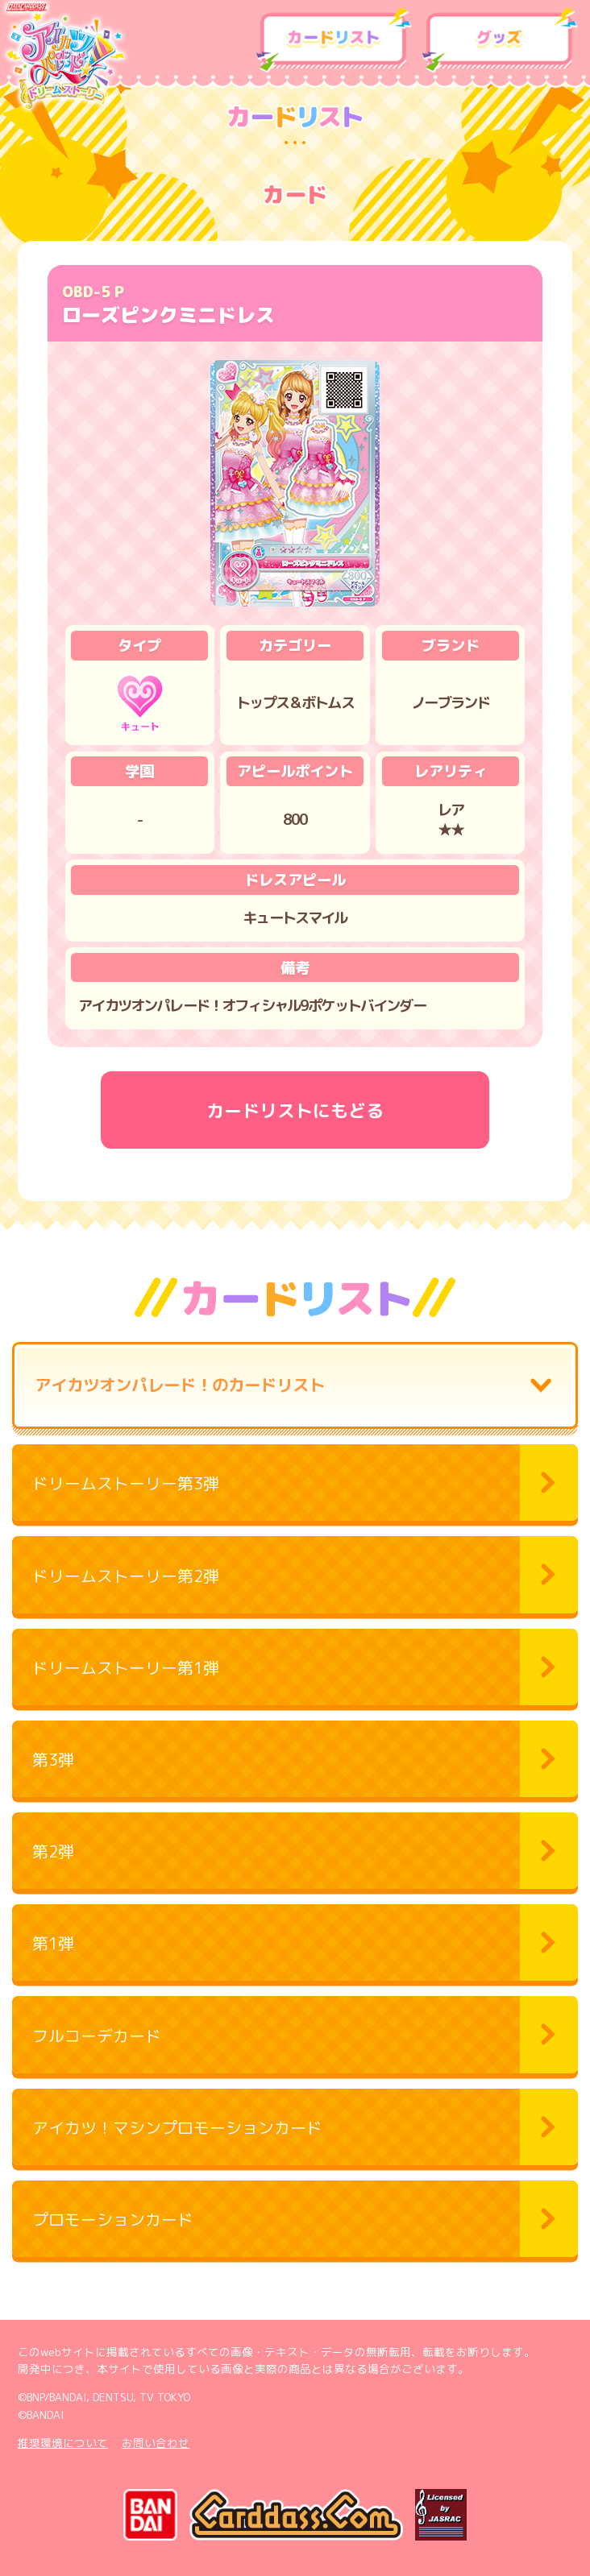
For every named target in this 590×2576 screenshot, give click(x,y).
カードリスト (334, 40)
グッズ (500, 40)
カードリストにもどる (295, 1110)
